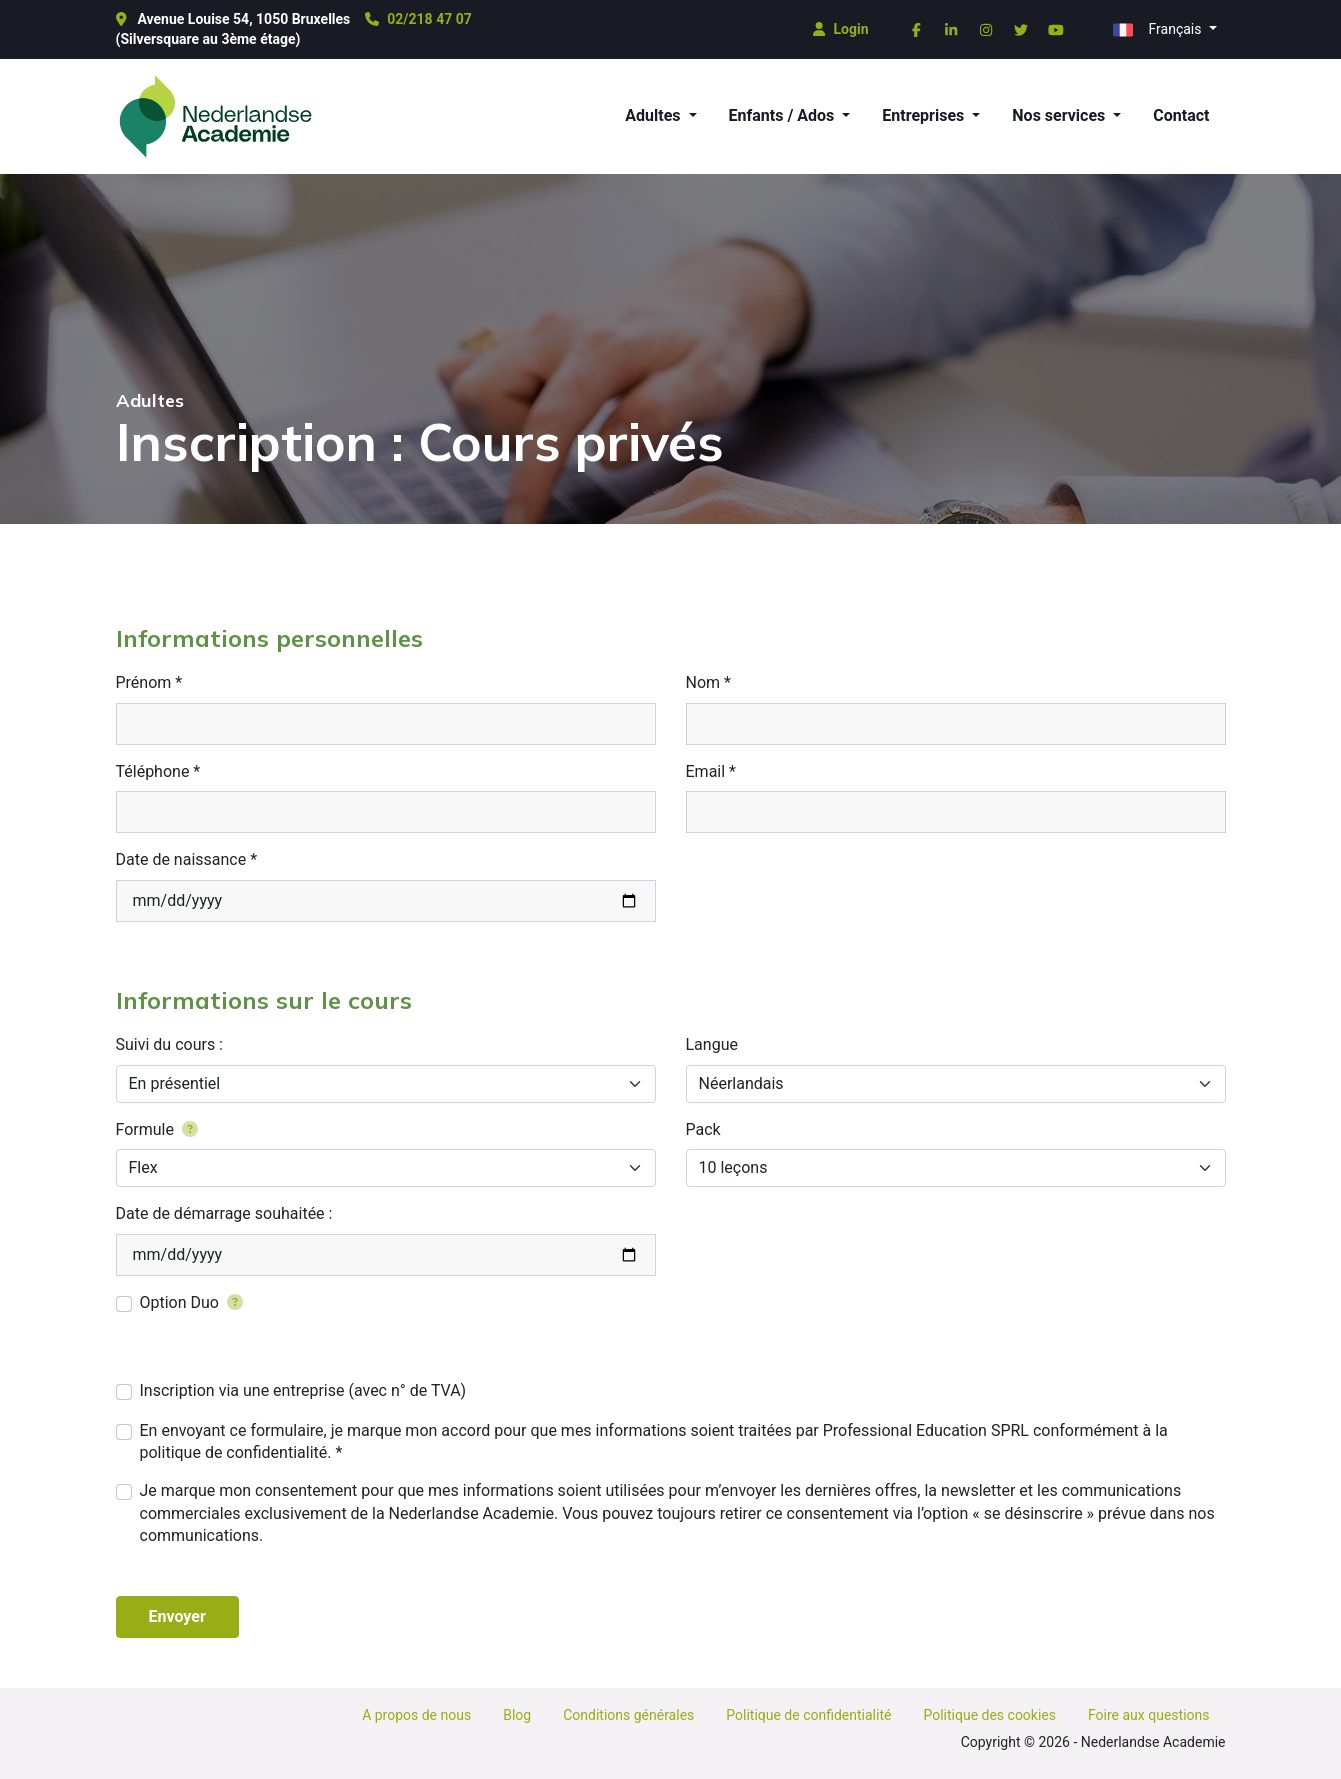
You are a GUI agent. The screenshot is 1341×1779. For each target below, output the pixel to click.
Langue (712, 1044)
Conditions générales (628, 1715)
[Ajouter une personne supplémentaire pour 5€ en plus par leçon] (231, 1302)
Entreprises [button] (925, 115)
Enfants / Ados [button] (784, 115)
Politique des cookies (989, 1715)
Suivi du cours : (169, 1044)
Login (840, 29)
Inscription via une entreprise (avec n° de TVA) (303, 1390)
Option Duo (192, 1302)
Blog (517, 1715)
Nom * (708, 682)
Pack (703, 1129)
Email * (711, 771)
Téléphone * (158, 771)
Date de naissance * (187, 859)
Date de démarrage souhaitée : (224, 1213)
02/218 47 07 (418, 19)
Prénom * (149, 682)
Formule (157, 1129)
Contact (1181, 115)
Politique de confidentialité (808, 1715)
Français (1159, 30)
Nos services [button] (1060, 115)
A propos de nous (416, 1715)
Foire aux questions (1149, 1715)
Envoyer (177, 1616)
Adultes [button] (654, 115)
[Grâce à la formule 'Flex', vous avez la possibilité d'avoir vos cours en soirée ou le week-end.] (190, 1129)
